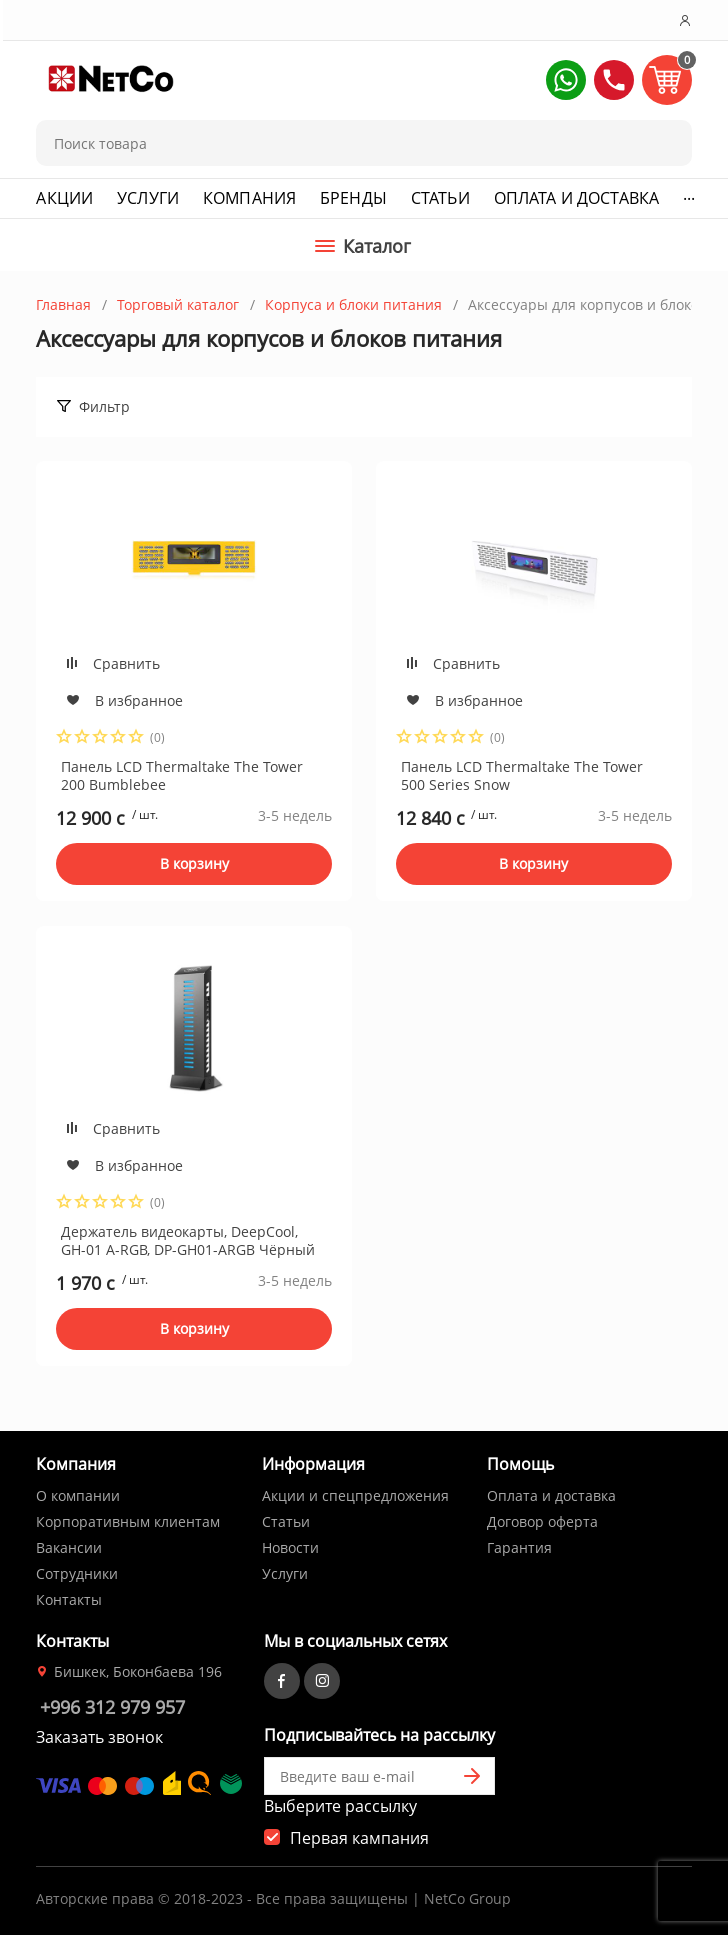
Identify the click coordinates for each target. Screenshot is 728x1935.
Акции (64, 198)
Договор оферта (542, 1521)
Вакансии (69, 1547)
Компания (249, 198)
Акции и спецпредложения (355, 1495)
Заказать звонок (99, 1737)
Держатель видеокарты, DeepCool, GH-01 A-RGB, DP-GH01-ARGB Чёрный (188, 1240)
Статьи (440, 198)
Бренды (353, 198)
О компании (78, 1495)
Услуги (148, 198)
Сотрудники (77, 1573)
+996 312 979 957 (112, 1707)
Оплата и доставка (576, 198)
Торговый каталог (178, 304)
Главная (63, 304)
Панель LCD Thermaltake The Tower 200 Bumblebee (182, 775)
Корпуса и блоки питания (353, 304)
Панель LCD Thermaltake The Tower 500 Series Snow (522, 775)
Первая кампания (359, 1838)
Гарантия (519, 1547)
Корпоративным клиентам (128, 1521)
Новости (290, 1547)
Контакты (69, 1599)
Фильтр (104, 406)
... (689, 194)
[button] (566, 80)
